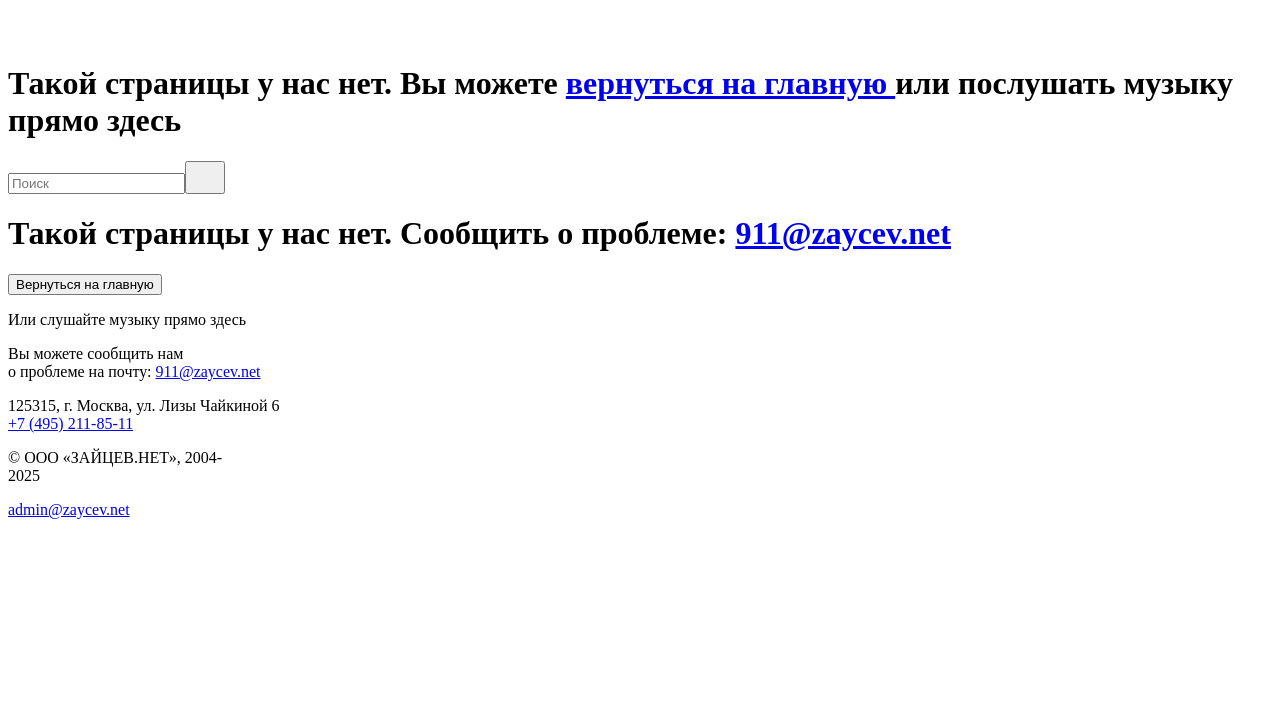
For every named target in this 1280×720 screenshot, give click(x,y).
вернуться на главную (730, 83)
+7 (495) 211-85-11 (70, 423)
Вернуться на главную (85, 284)
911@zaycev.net (843, 233)
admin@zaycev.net (69, 509)
